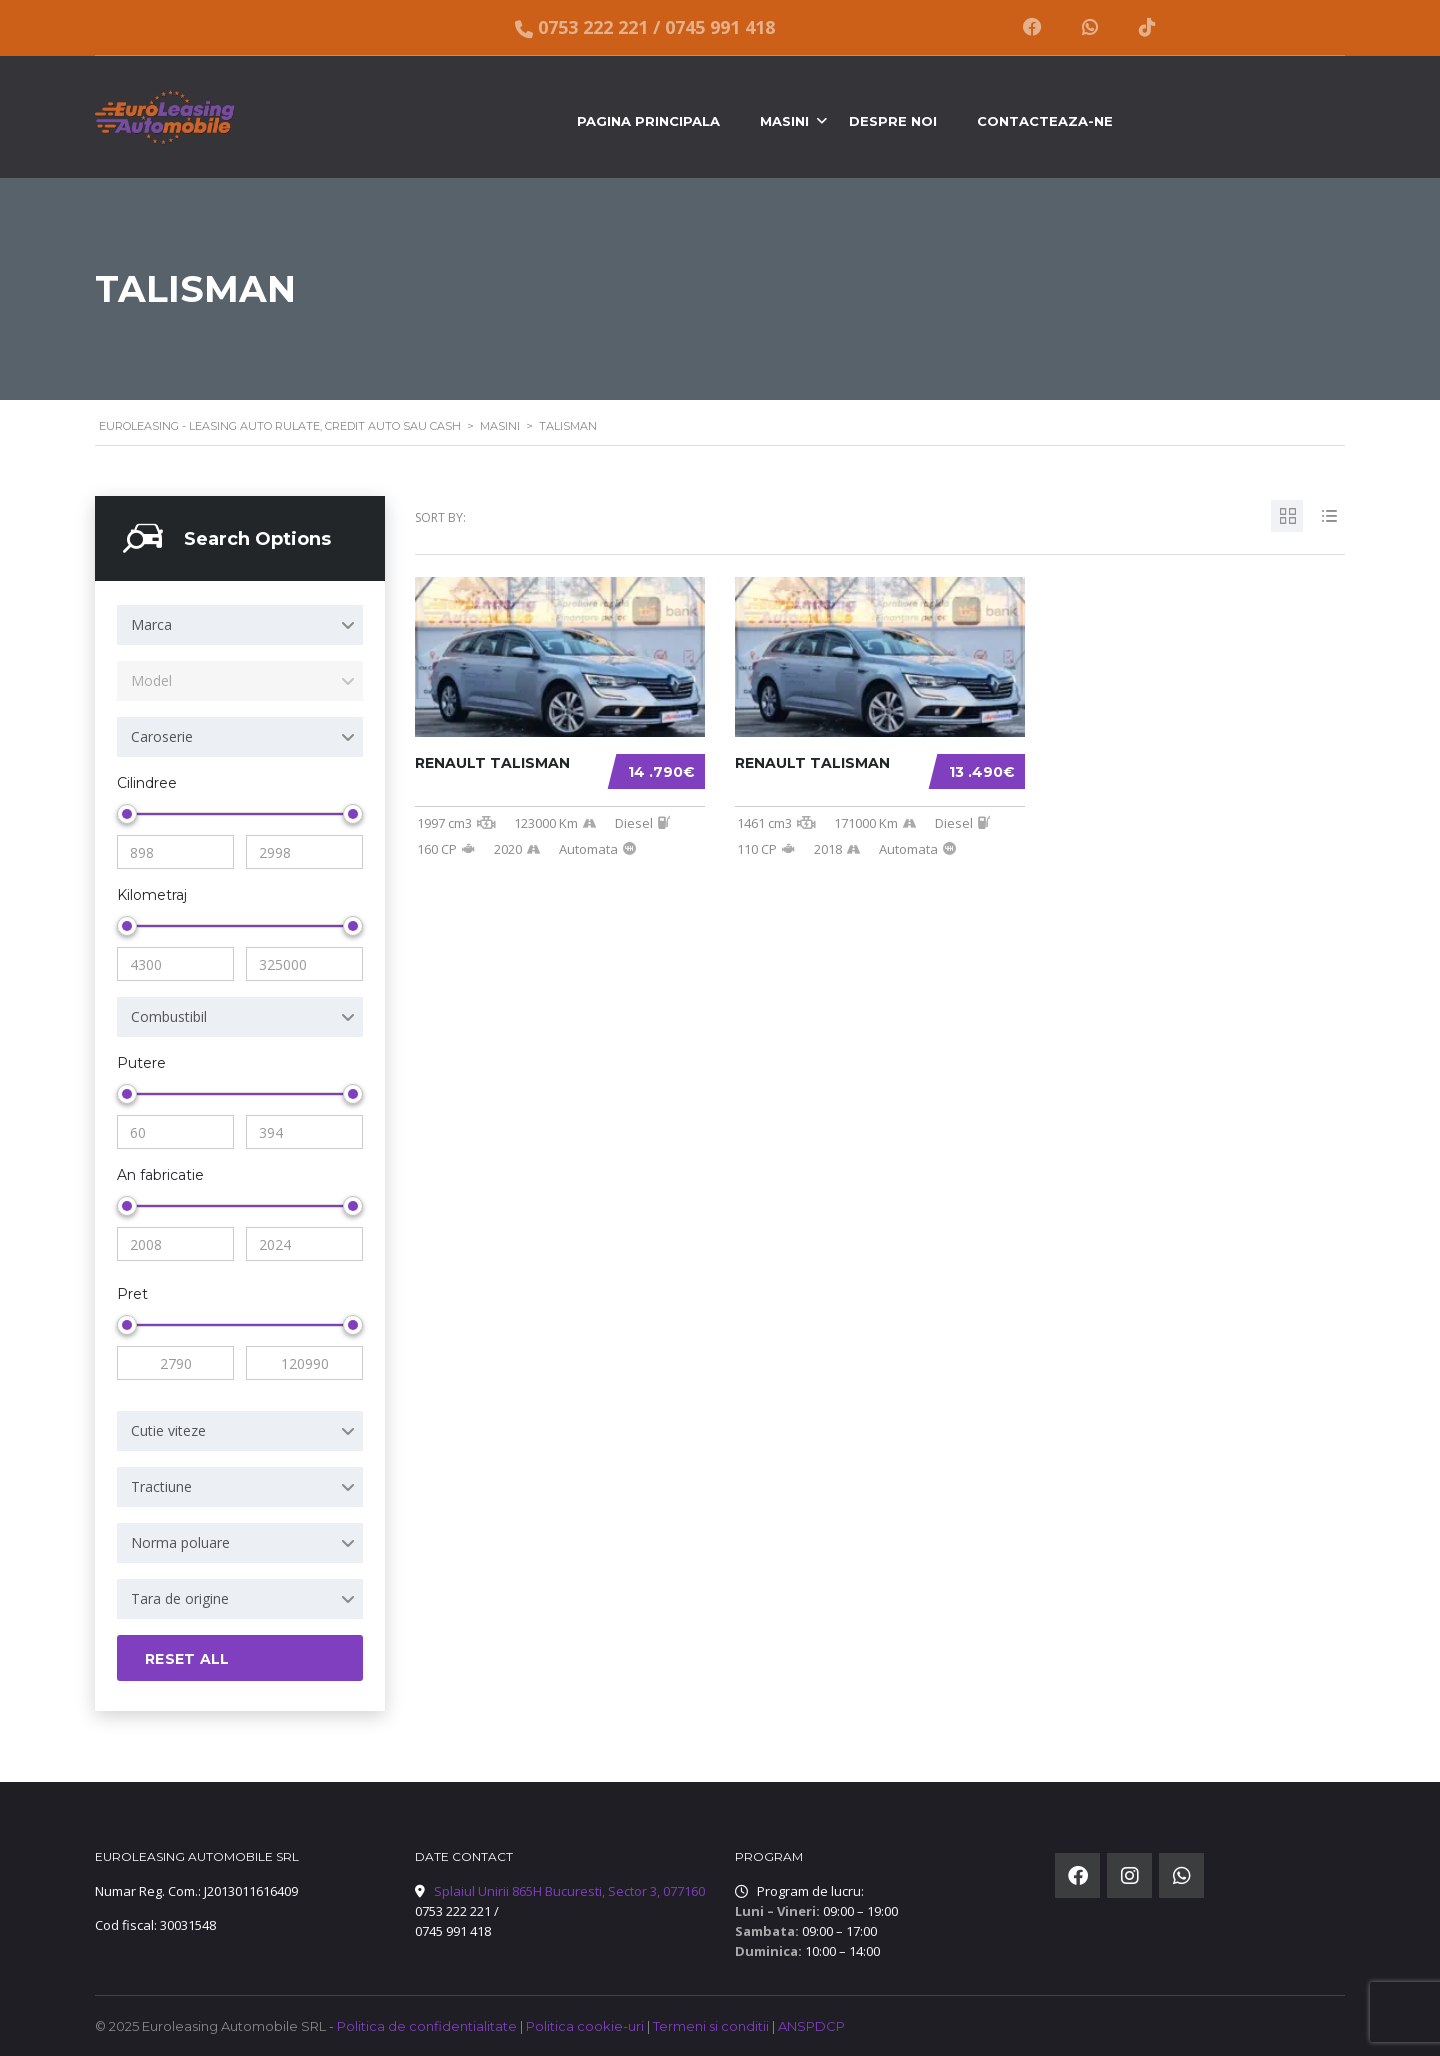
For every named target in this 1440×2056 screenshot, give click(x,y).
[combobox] (240, 625)
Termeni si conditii (712, 2026)
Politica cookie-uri (586, 2026)
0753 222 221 (593, 27)
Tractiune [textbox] (161, 1486)
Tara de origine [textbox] (180, 1598)
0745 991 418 (720, 27)
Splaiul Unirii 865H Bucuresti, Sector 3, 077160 (569, 1891)
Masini (784, 121)
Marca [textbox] (151, 624)
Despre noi (893, 121)
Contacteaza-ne (1045, 121)
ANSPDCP (811, 2026)
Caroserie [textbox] (162, 736)
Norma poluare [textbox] (180, 1542)
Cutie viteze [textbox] (168, 1430)
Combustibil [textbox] (169, 1016)
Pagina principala (648, 121)
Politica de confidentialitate (428, 2026)
